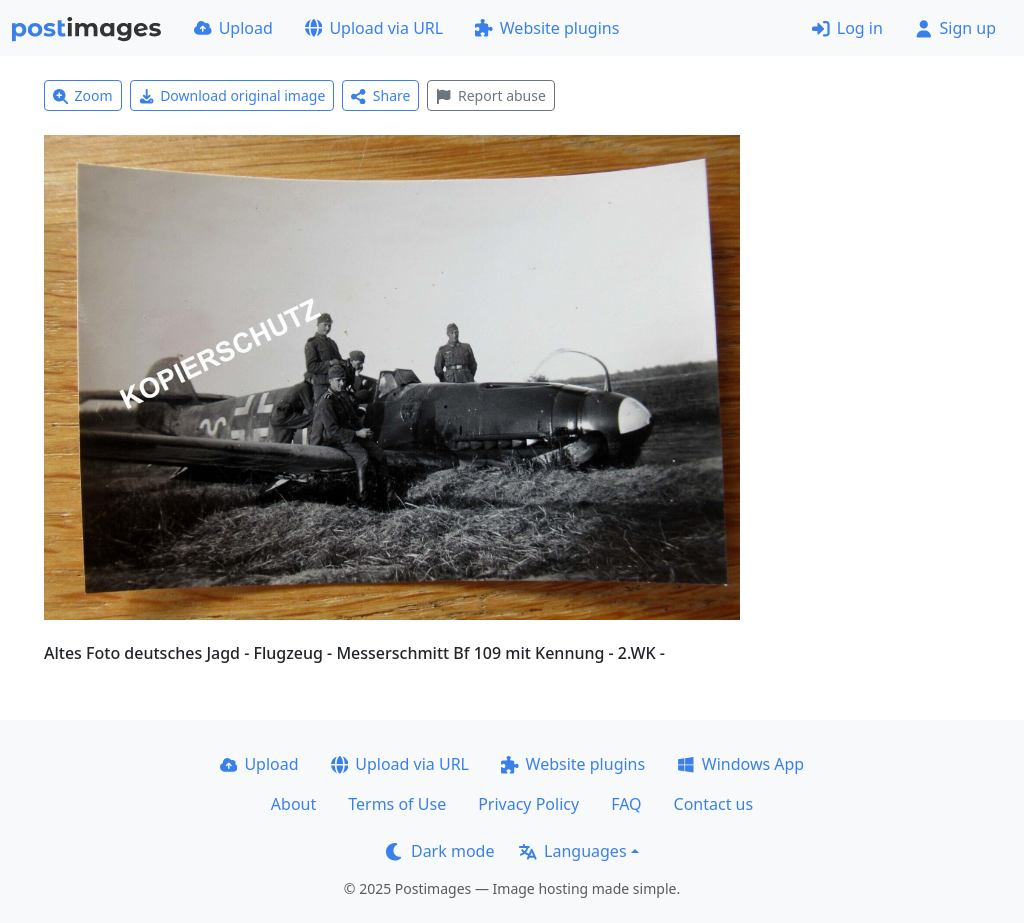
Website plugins (547, 28)
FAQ (626, 804)
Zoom (83, 95)
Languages (572, 851)
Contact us (714, 804)
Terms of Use (397, 804)
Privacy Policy (528, 804)
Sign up (955, 28)
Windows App (740, 764)
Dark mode (440, 851)
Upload (233, 28)
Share (380, 95)
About (293, 804)
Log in (847, 28)
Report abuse (490, 95)
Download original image (232, 95)
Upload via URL (374, 28)
